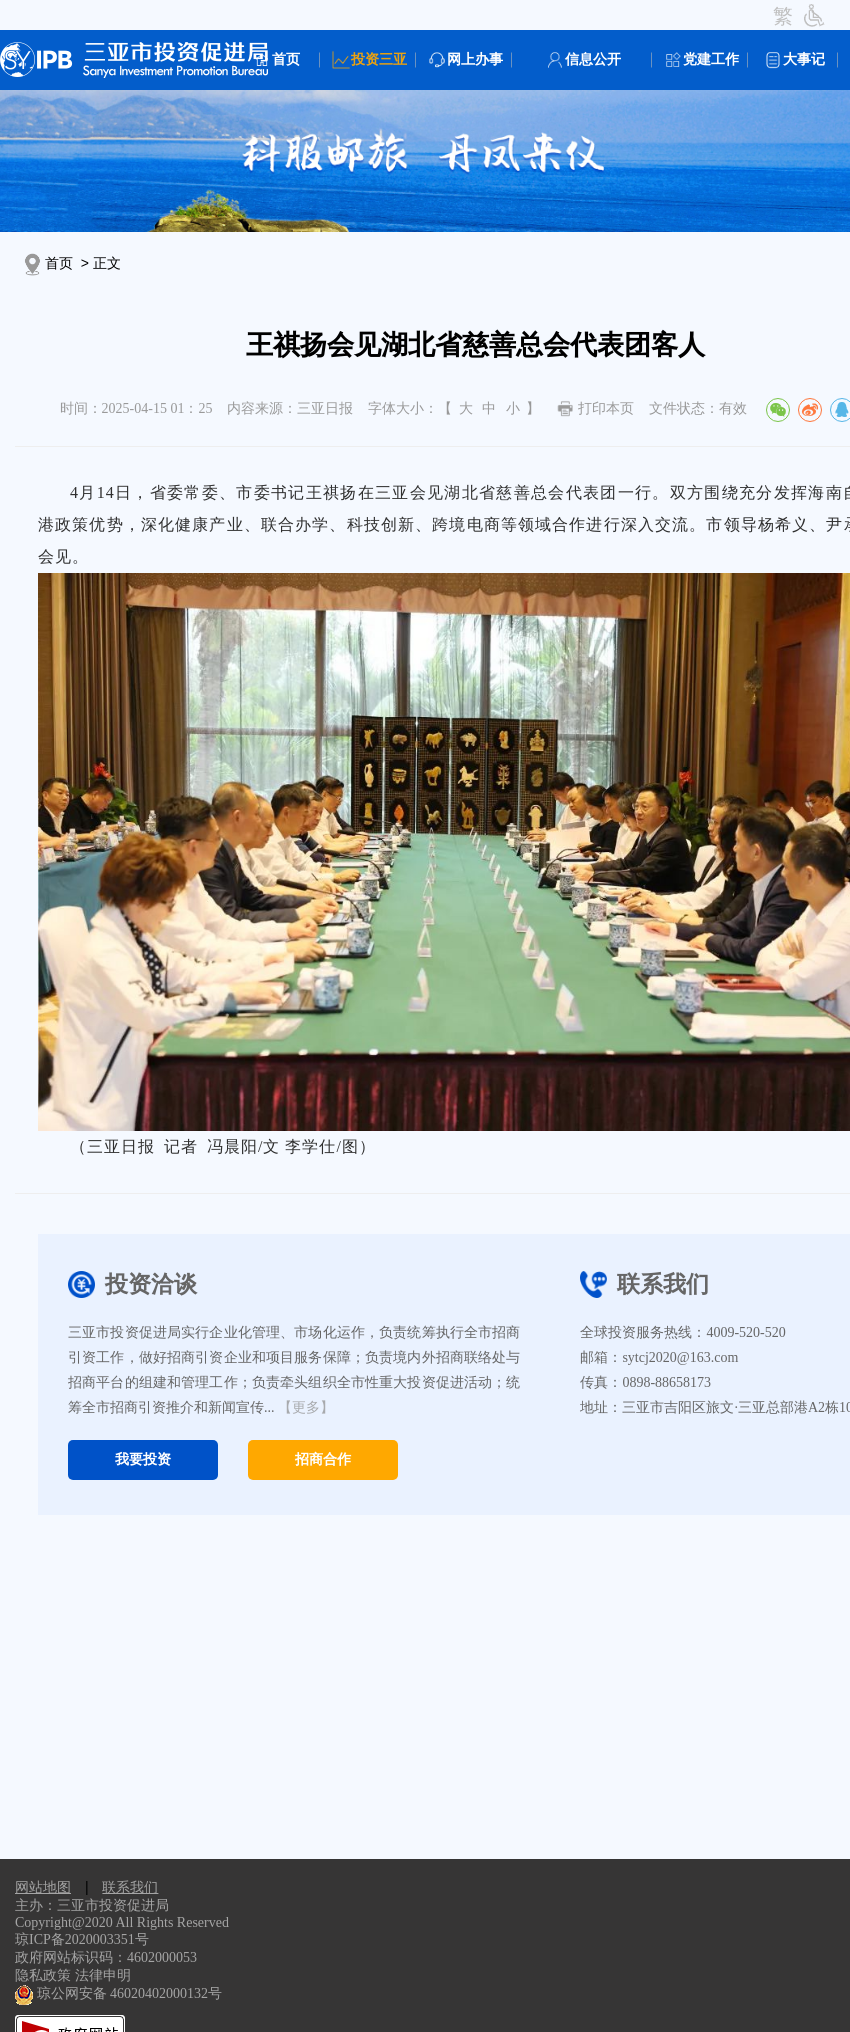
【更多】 (306, 1407)
